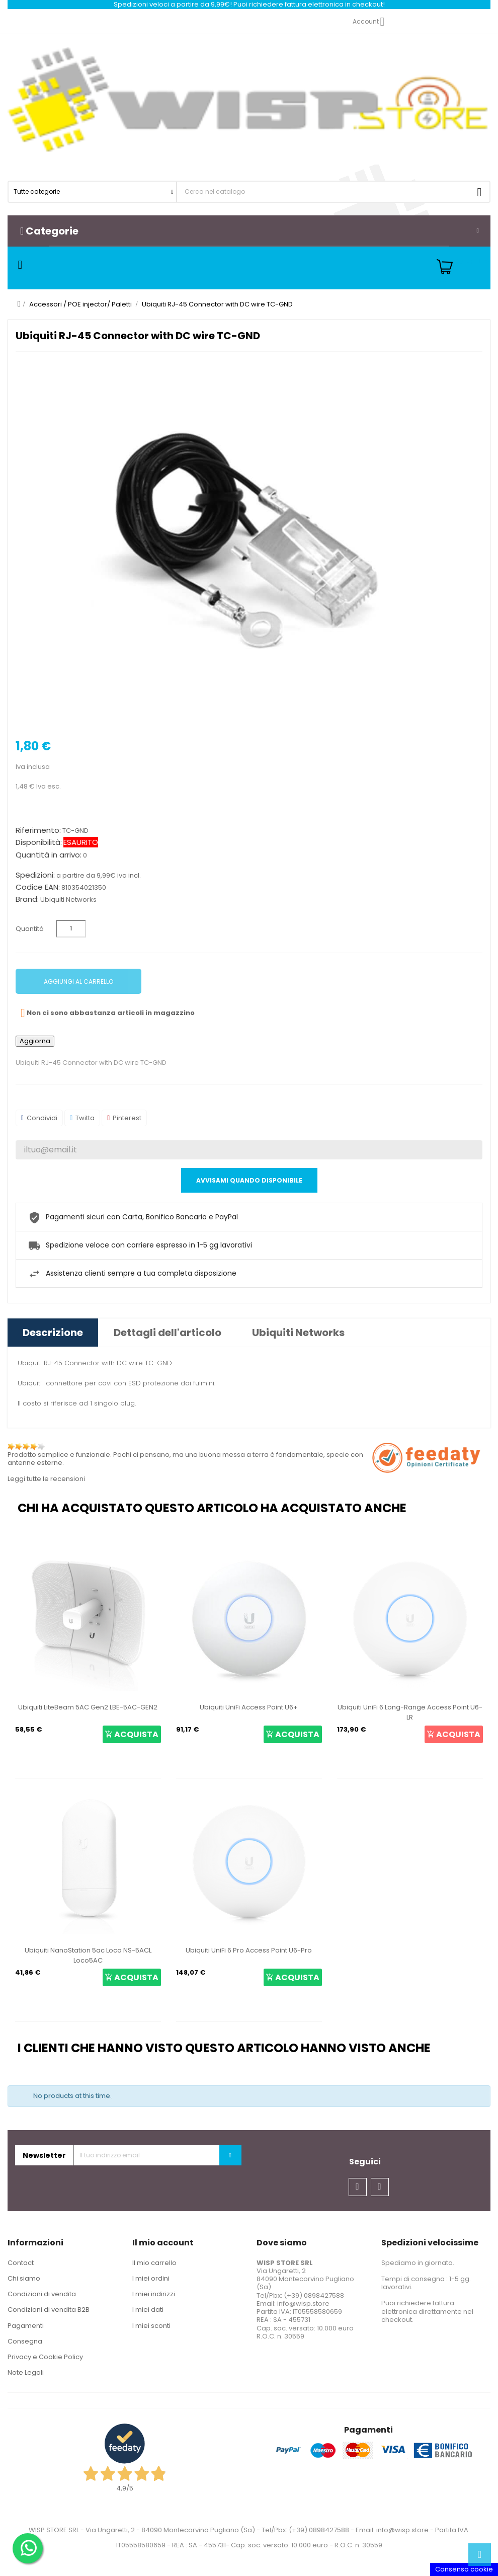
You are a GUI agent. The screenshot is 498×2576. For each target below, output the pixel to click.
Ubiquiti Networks (68, 899)
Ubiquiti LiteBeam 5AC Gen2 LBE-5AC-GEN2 (87, 1707)
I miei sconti (151, 2325)
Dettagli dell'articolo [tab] (167, 1332)
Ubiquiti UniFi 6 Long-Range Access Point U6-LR (410, 1712)
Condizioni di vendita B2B (49, 2309)
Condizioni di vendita (42, 2294)
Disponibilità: (39, 842)
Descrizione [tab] (53, 1332)
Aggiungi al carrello (78, 981)
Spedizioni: (35, 875)
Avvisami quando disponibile (249, 1180)
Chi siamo (24, 2278)
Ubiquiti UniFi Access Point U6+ (249, 1707)
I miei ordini (151, 2278)
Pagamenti (26, 2325)
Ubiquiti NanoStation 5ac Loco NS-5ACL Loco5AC (88, 1955)
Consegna (25, 2341)
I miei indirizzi (153, 2294)
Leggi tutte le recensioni (46, 1479)
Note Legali (26, 2372)
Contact (21, 2263)
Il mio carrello (154, 2263)
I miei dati (147, 2309)
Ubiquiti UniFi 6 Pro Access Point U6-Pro (249, 1950)
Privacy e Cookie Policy (45, 2357)
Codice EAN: (38, 887)
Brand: (27, 899)
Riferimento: (38, 830)
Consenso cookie (464, 2569)
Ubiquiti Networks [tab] (298, 1332)
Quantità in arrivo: (48, 855)
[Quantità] (71, 929)
